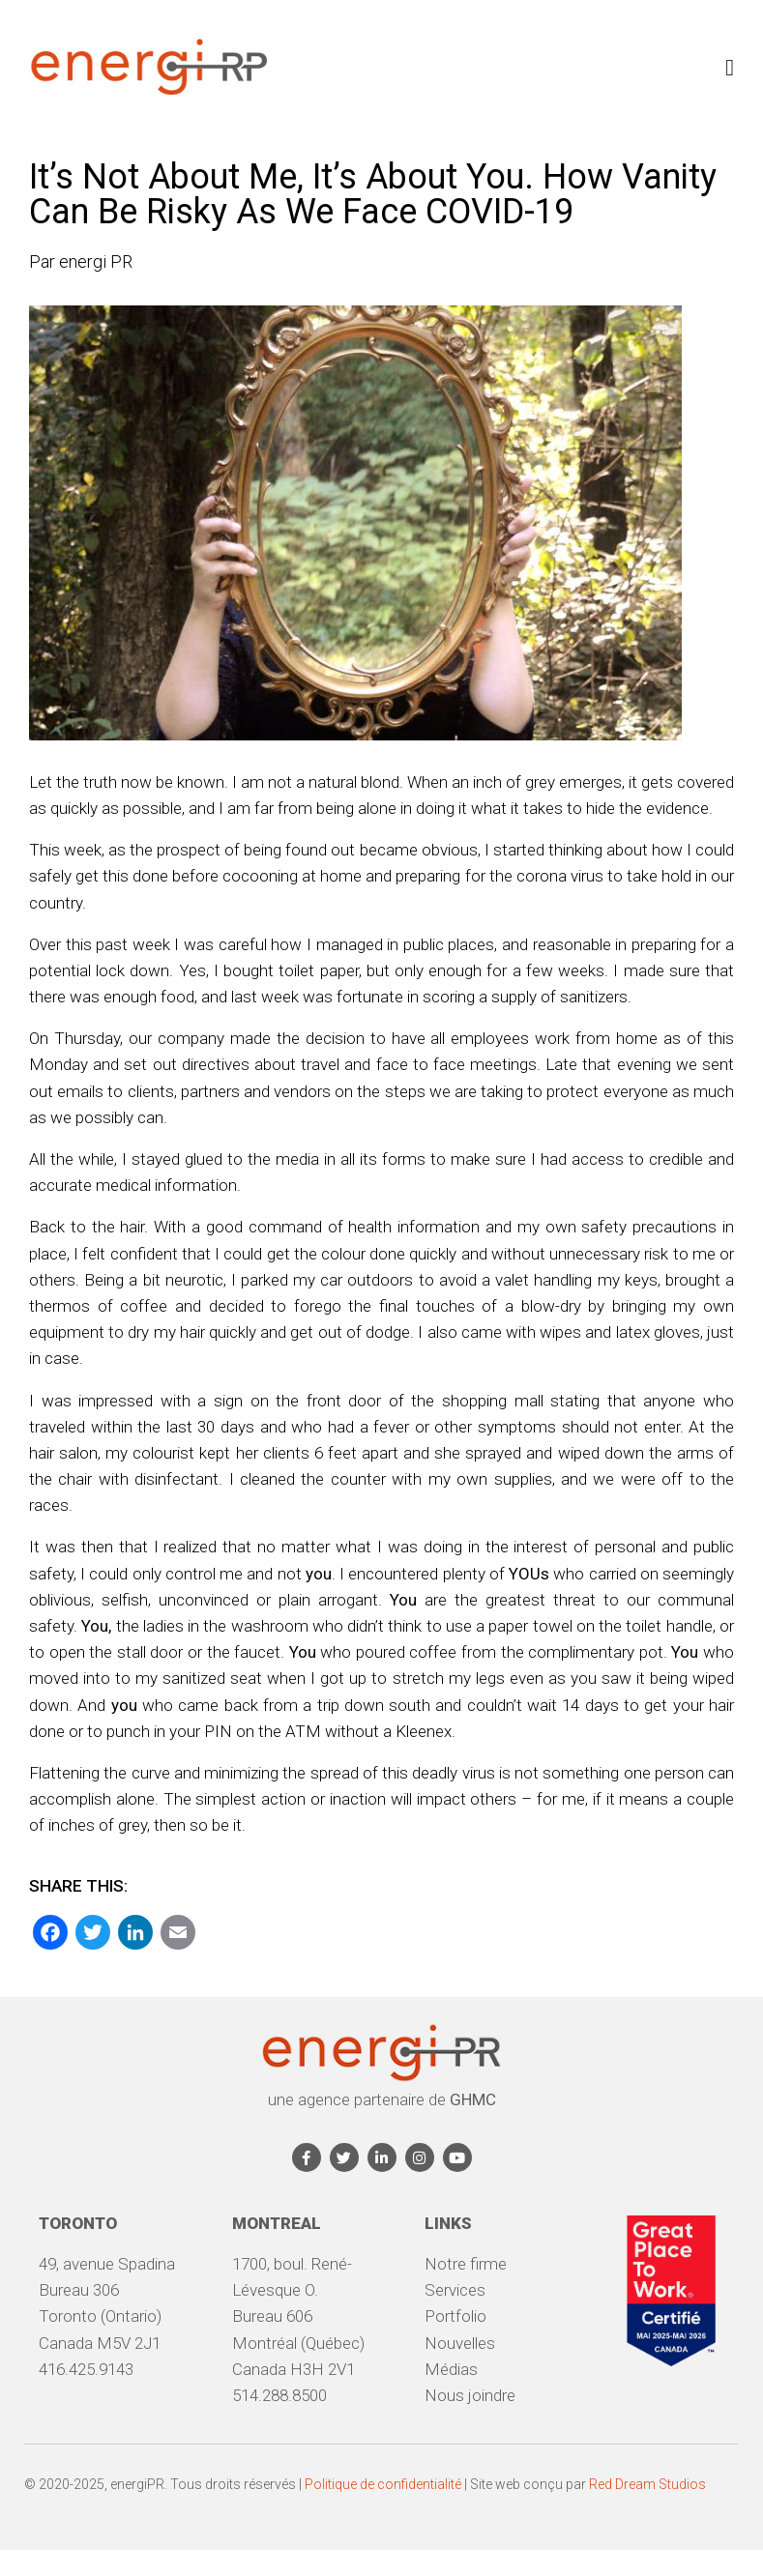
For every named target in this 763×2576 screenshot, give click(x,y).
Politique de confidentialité (383, 2484)
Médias (451, 2369)
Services (455, 2290)
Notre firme (466, 2263)
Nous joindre (470, 2395)
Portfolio (455, 2316)
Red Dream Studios (647, 2484)
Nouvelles (460, 2343)
